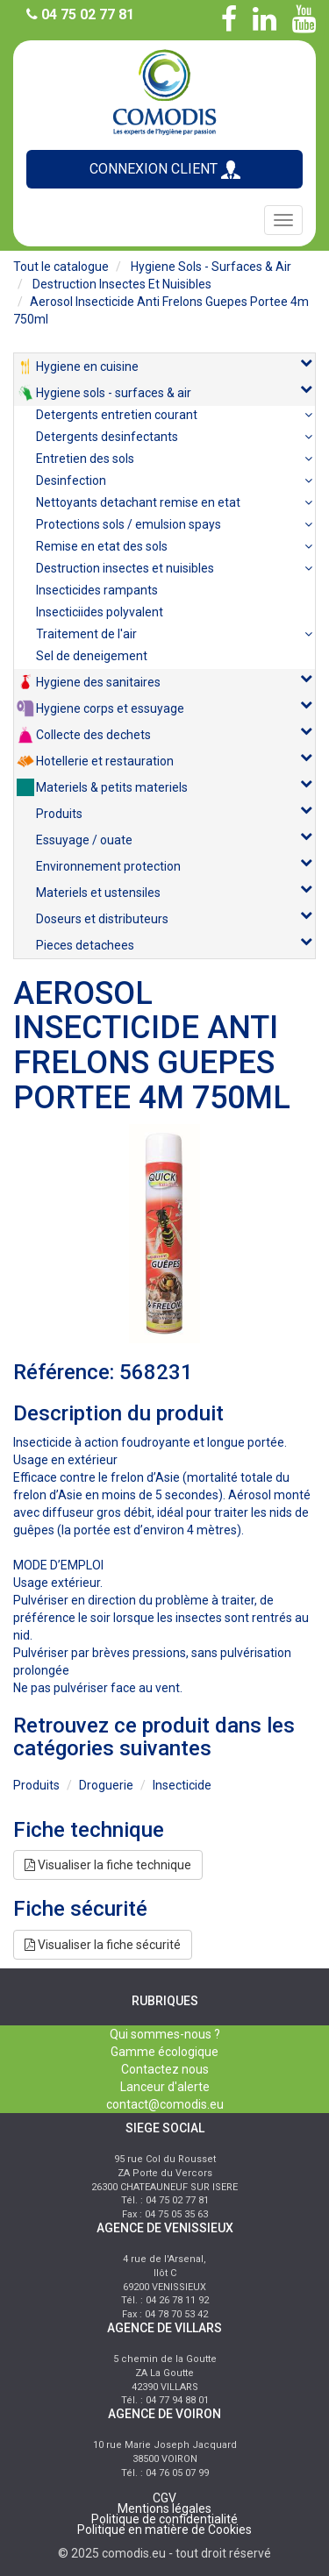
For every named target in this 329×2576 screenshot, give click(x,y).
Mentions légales (164, 2508)
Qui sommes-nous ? (165, 2034)
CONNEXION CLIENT (164, 169)
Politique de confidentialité (164, 2519)
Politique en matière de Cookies (164, 2530)
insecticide (182, 1785)
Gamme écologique (164, 2052)
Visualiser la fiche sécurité (103, 1945)
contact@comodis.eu (165, 2104)
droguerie (106, 1785)
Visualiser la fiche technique (108, 1865)
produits (36, 1785)
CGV (164, 2498)
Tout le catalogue (61, 267)
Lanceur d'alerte (165, 2087)
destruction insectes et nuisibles (121, 284)
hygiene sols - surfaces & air (211, 267)
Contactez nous (165, 2069)
